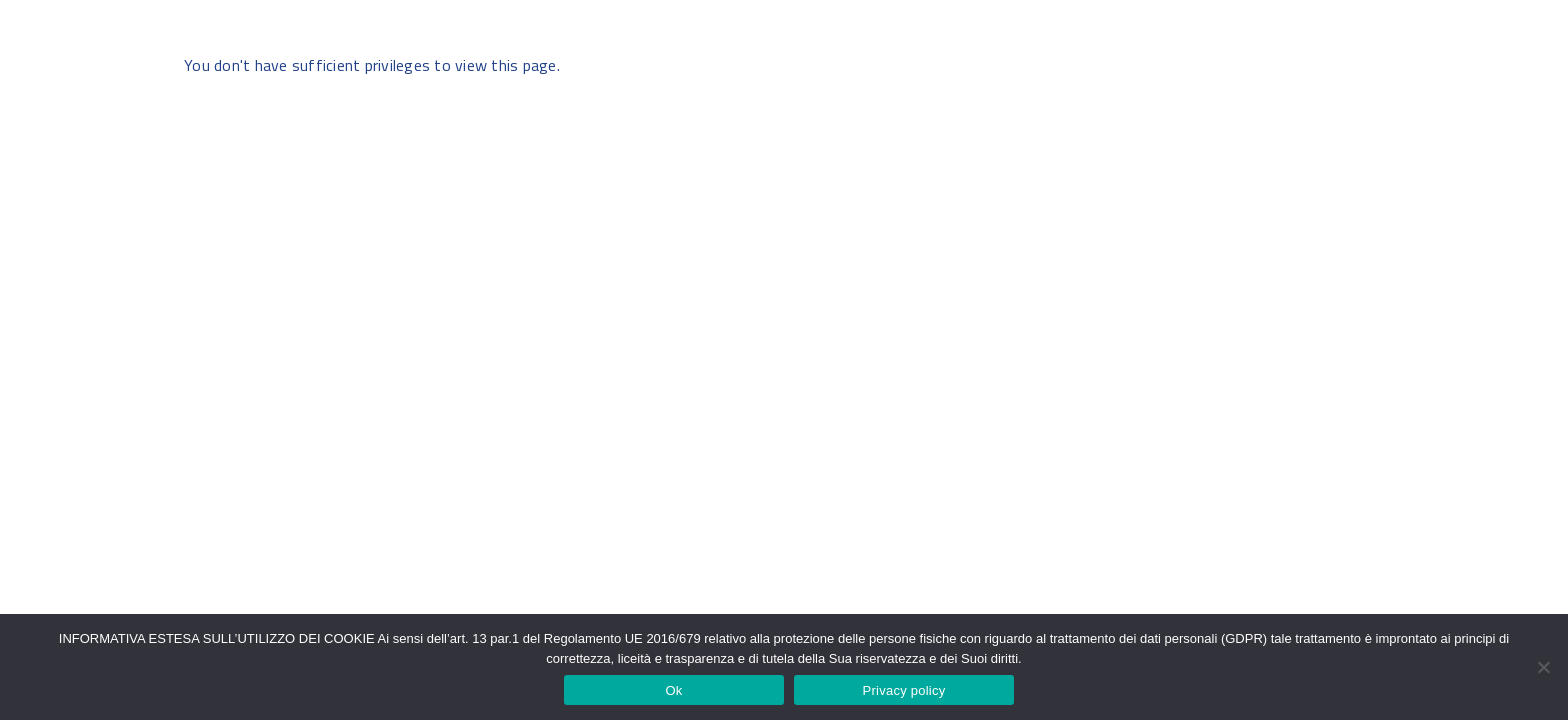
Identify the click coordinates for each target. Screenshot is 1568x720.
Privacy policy (904, 690)
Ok (673, 690)
